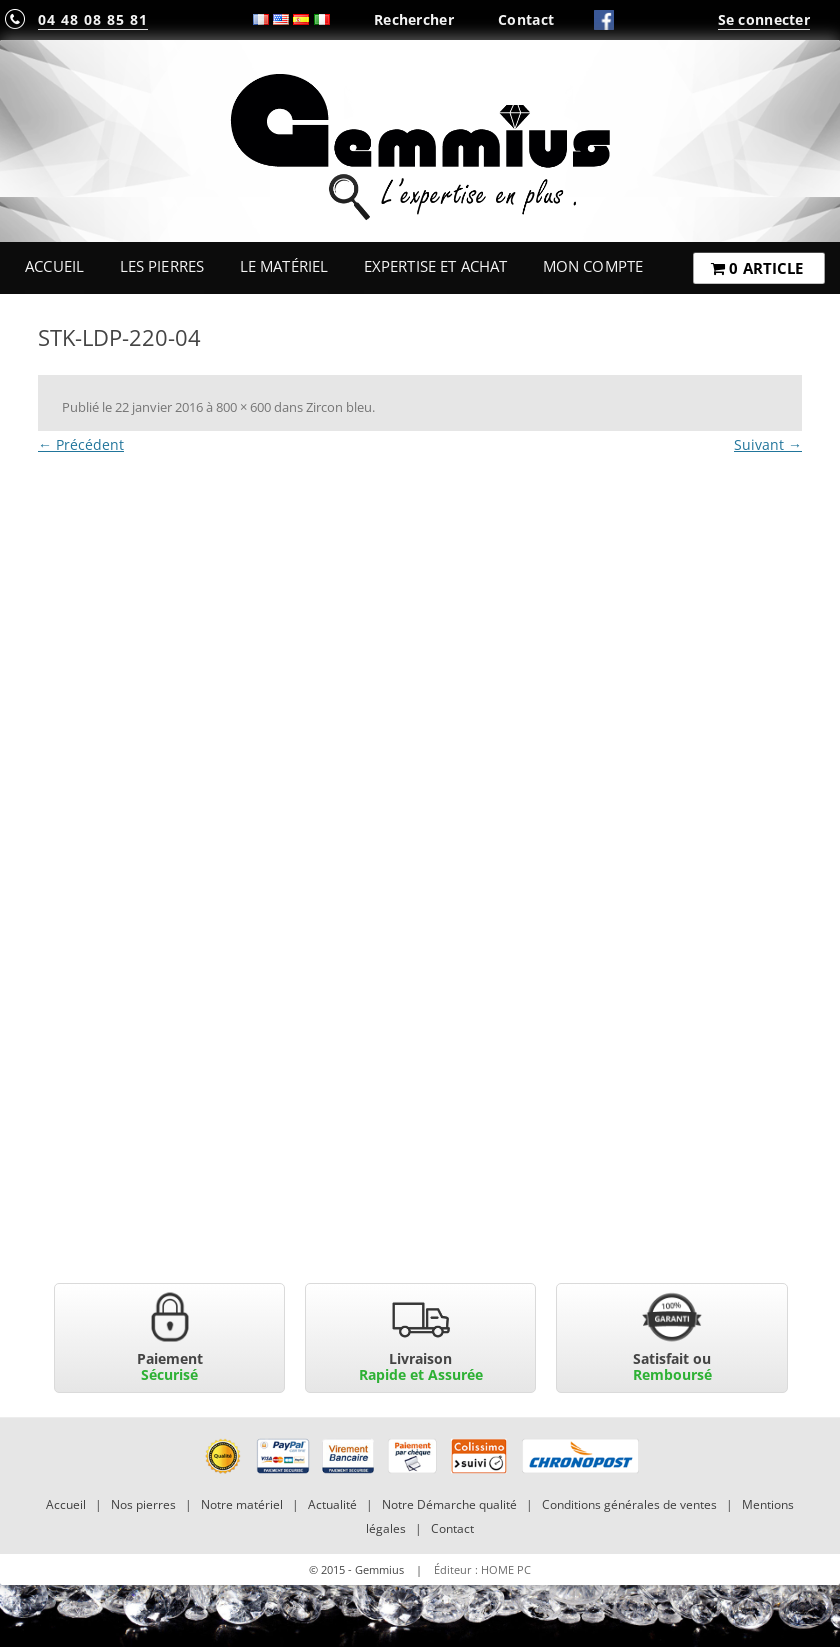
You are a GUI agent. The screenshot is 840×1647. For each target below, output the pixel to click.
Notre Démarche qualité (449, 1504)
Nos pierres (143, 1504)
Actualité (332, 1504)
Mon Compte (593, 266)
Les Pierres (162, 266)
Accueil (54, 266)
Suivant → (768, 444)
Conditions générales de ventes (629, 1504)
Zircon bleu (339, 407)
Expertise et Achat (436, 266)
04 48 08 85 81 (93, 19)
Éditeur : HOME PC (482, 1569)
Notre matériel (242, 1504)
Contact (526, 19)
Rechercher (414, 19)
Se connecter (764, 19)
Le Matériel (284, 266)
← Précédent (81, 444)
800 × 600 (243, 407)
